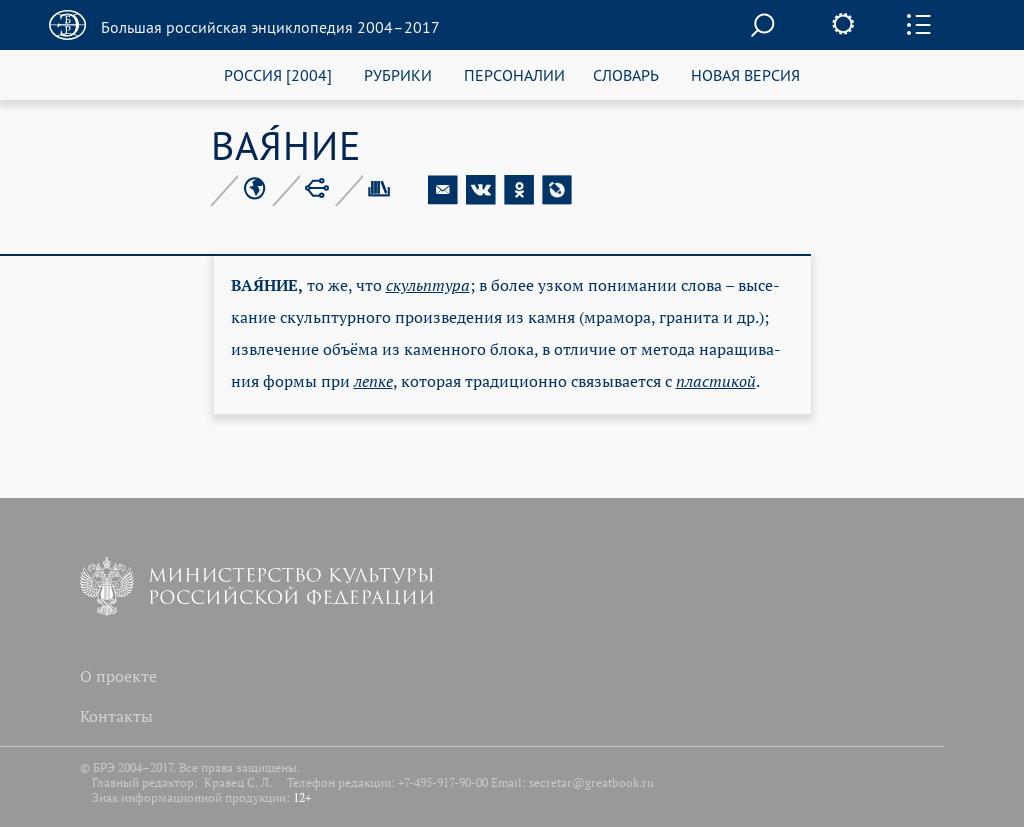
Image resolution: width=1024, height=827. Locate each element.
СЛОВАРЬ (626, 74)
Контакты (116, 716)
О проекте (118, 676)
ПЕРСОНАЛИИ (514, 74)
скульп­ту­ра (428, 285)
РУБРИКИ (398, 74)
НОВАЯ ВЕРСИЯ (745, 74)
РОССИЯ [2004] (278, 74)
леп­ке (373, 381)
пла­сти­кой (716, 381)
